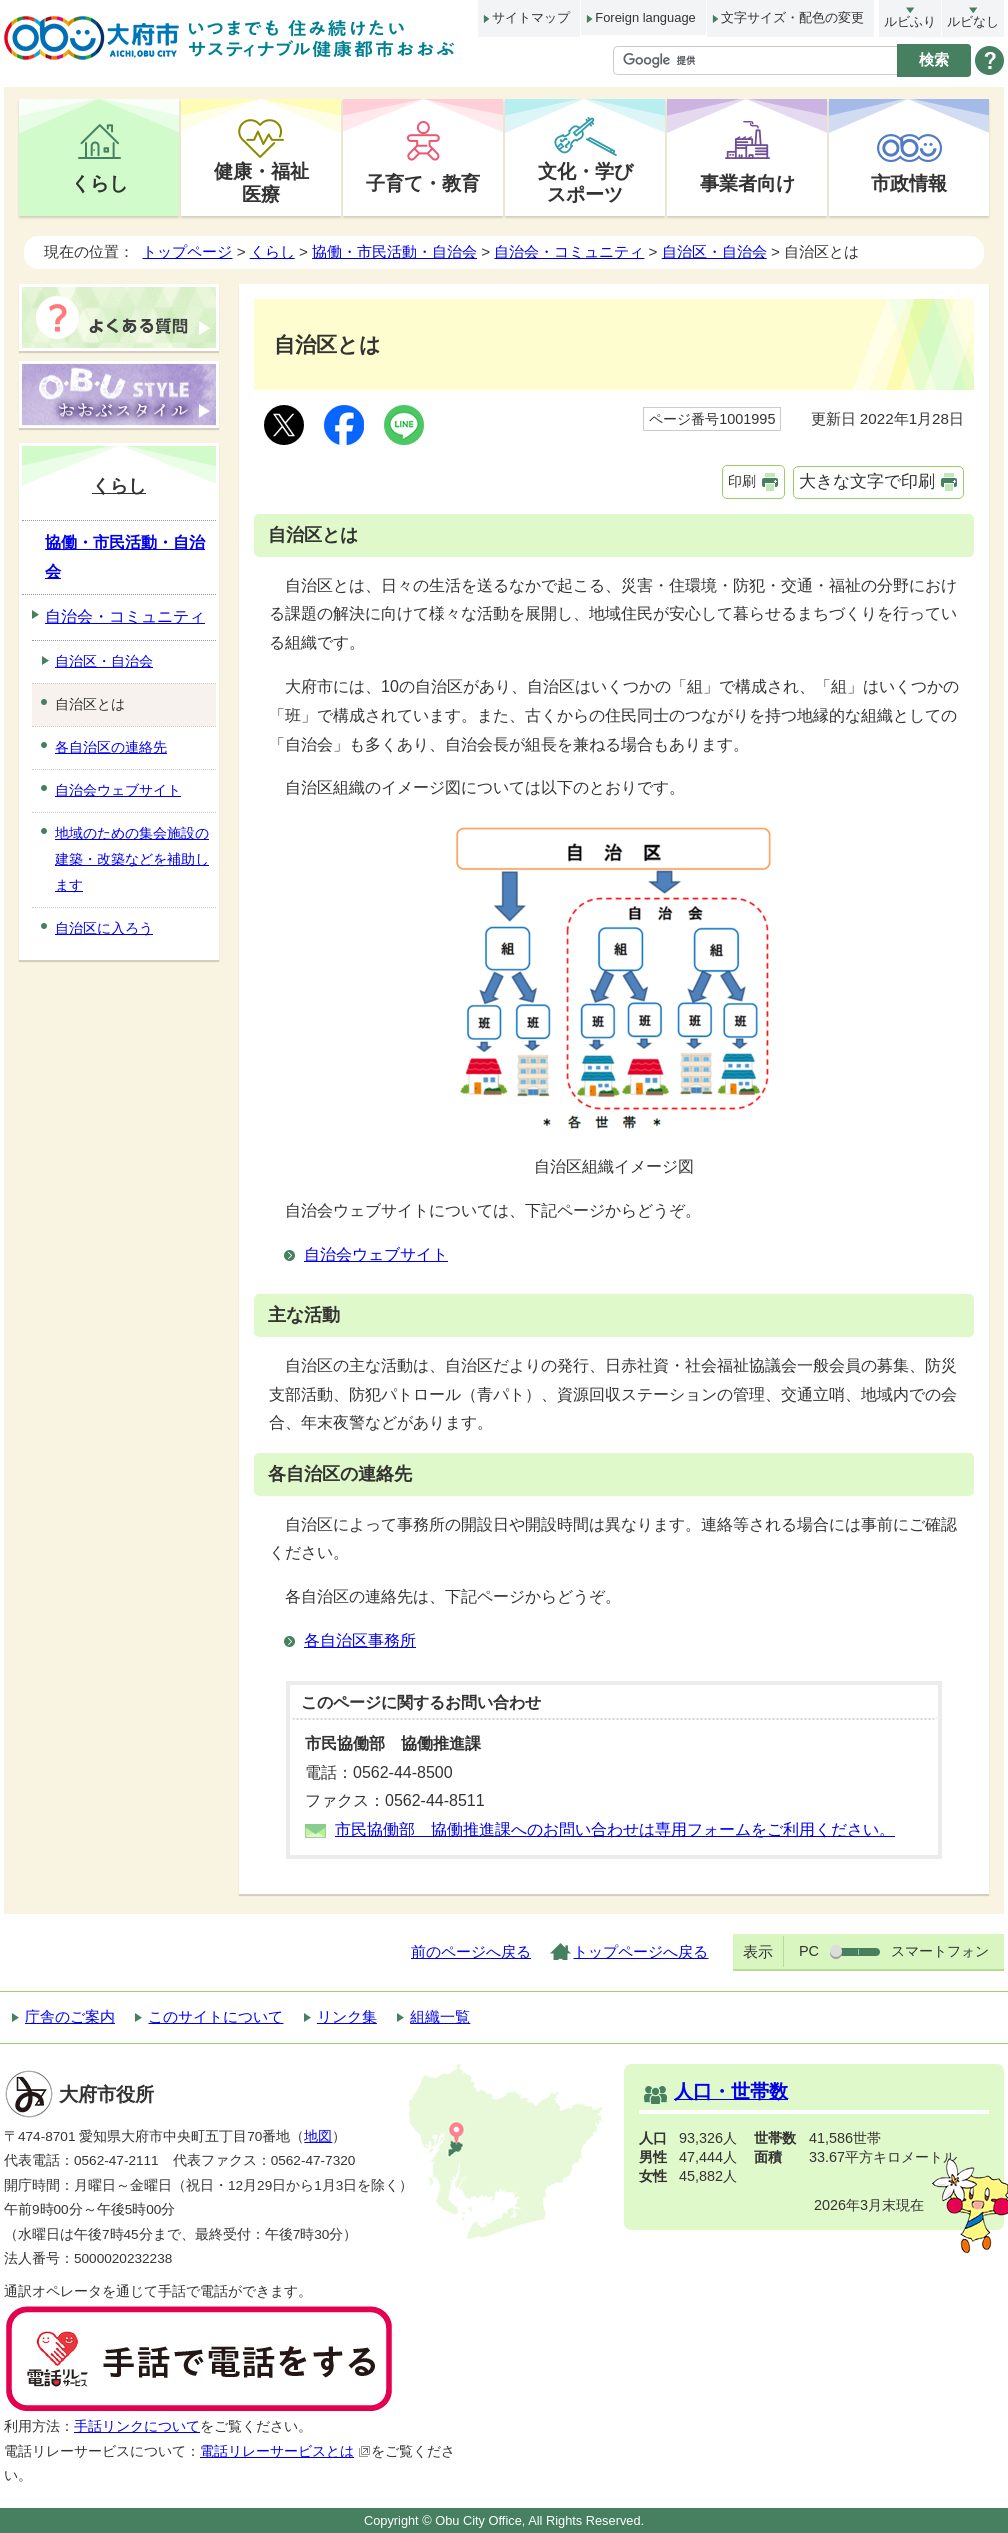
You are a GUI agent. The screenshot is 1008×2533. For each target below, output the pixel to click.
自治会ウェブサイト (376, 1254)
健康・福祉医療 (261, 182)
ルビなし (973, 21)
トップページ (187, 251)
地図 (318, 2136)
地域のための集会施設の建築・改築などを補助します (132, 859)
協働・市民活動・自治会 (394, 251)
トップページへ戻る (640, 1951)
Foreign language (645, 17)
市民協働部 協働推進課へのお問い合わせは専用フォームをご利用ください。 (615, 1829)
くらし (99, 183)
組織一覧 (440, 2016)
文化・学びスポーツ (585, 182)
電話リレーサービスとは (285, 2451)
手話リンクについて (137, 2426)
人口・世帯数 (731, 2091)
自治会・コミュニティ (569, 251)
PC (809, 1951)
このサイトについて (215, 2016)
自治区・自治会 (714, 251)
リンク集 (347, 2016)
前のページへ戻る (471, 1951)
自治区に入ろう (104, 928)
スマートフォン (940, 1951)
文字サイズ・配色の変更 (792, 17)
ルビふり (910, 21)
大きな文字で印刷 (867, 481)
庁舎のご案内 (70, 2016)
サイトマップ (531, 17)
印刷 (742, 481)
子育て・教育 (423, 183)
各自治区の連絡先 (111, 747)
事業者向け (747, 183)
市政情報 (909, 183)
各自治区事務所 (360, 1640)
